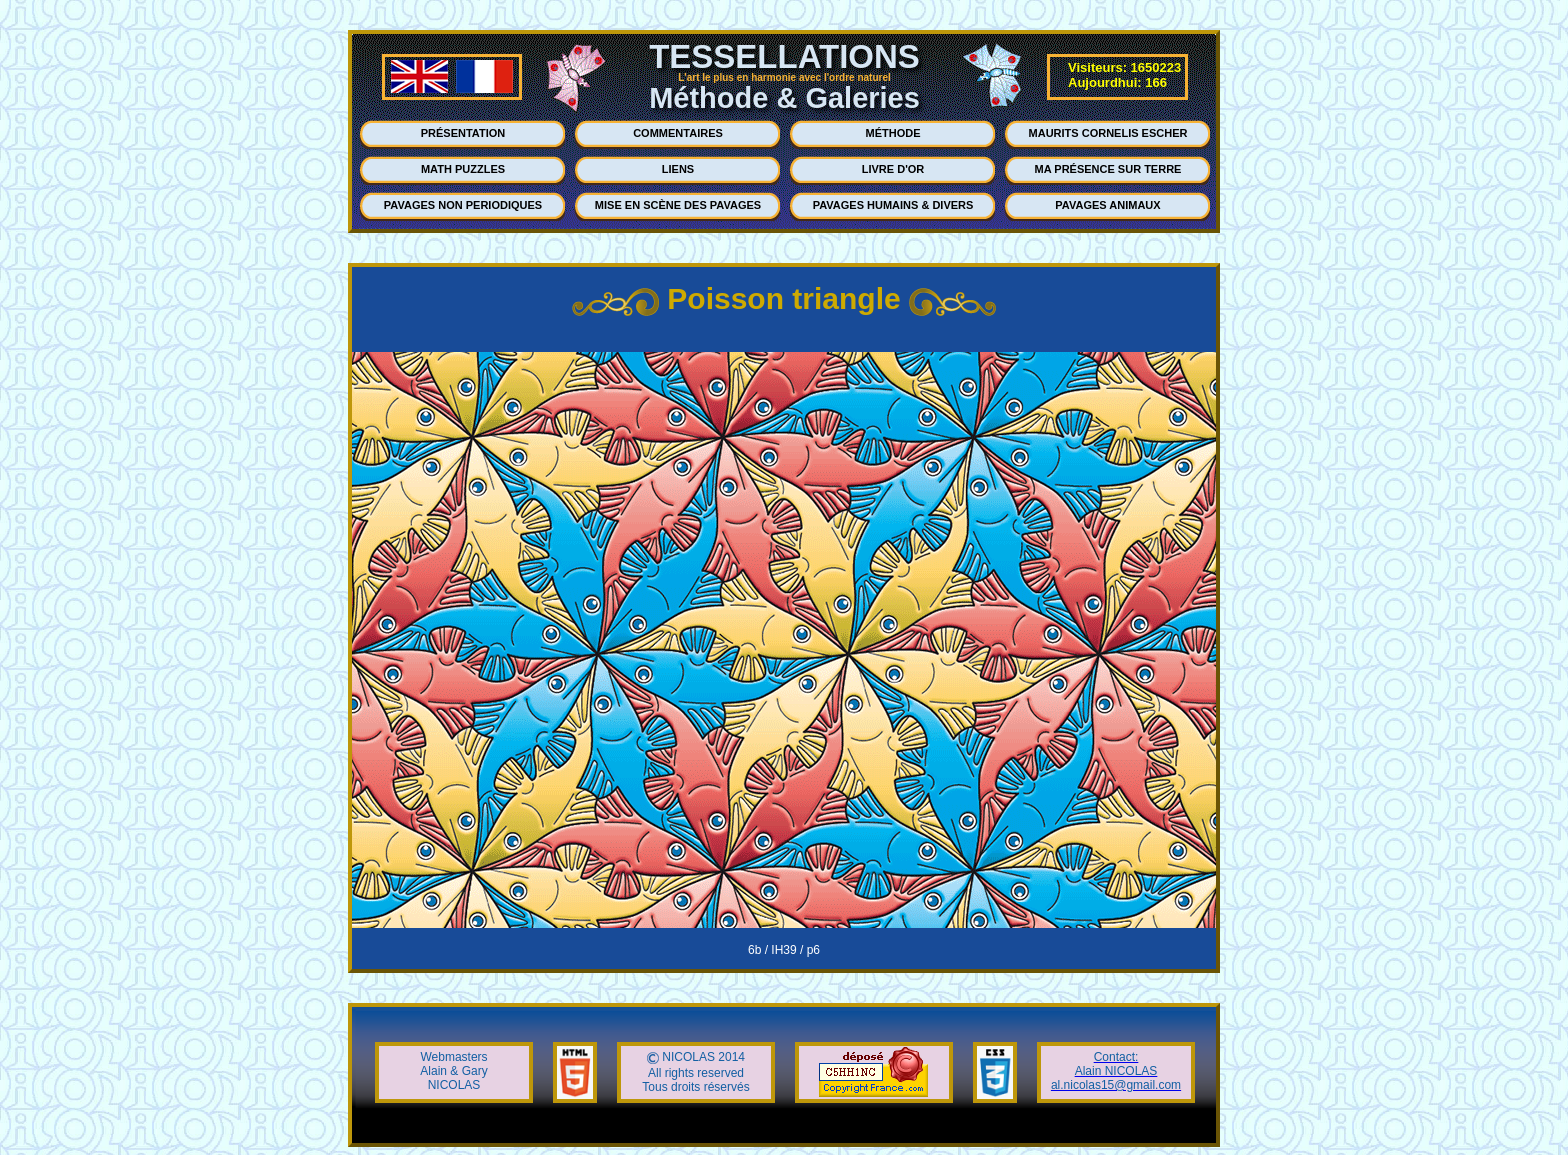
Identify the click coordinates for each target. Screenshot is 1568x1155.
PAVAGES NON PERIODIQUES (463, 205)
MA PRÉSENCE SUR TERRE (1108, 169)
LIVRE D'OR (893, 169)
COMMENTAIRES (678, 133)
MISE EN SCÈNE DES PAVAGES (678, 205)
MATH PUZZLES (463, 169)
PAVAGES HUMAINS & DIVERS (893, 205)
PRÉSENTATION (463, 133)
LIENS (678, 169)
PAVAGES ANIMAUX (1107, 205)
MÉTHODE (893, 133)
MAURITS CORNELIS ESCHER (1108, 133)
